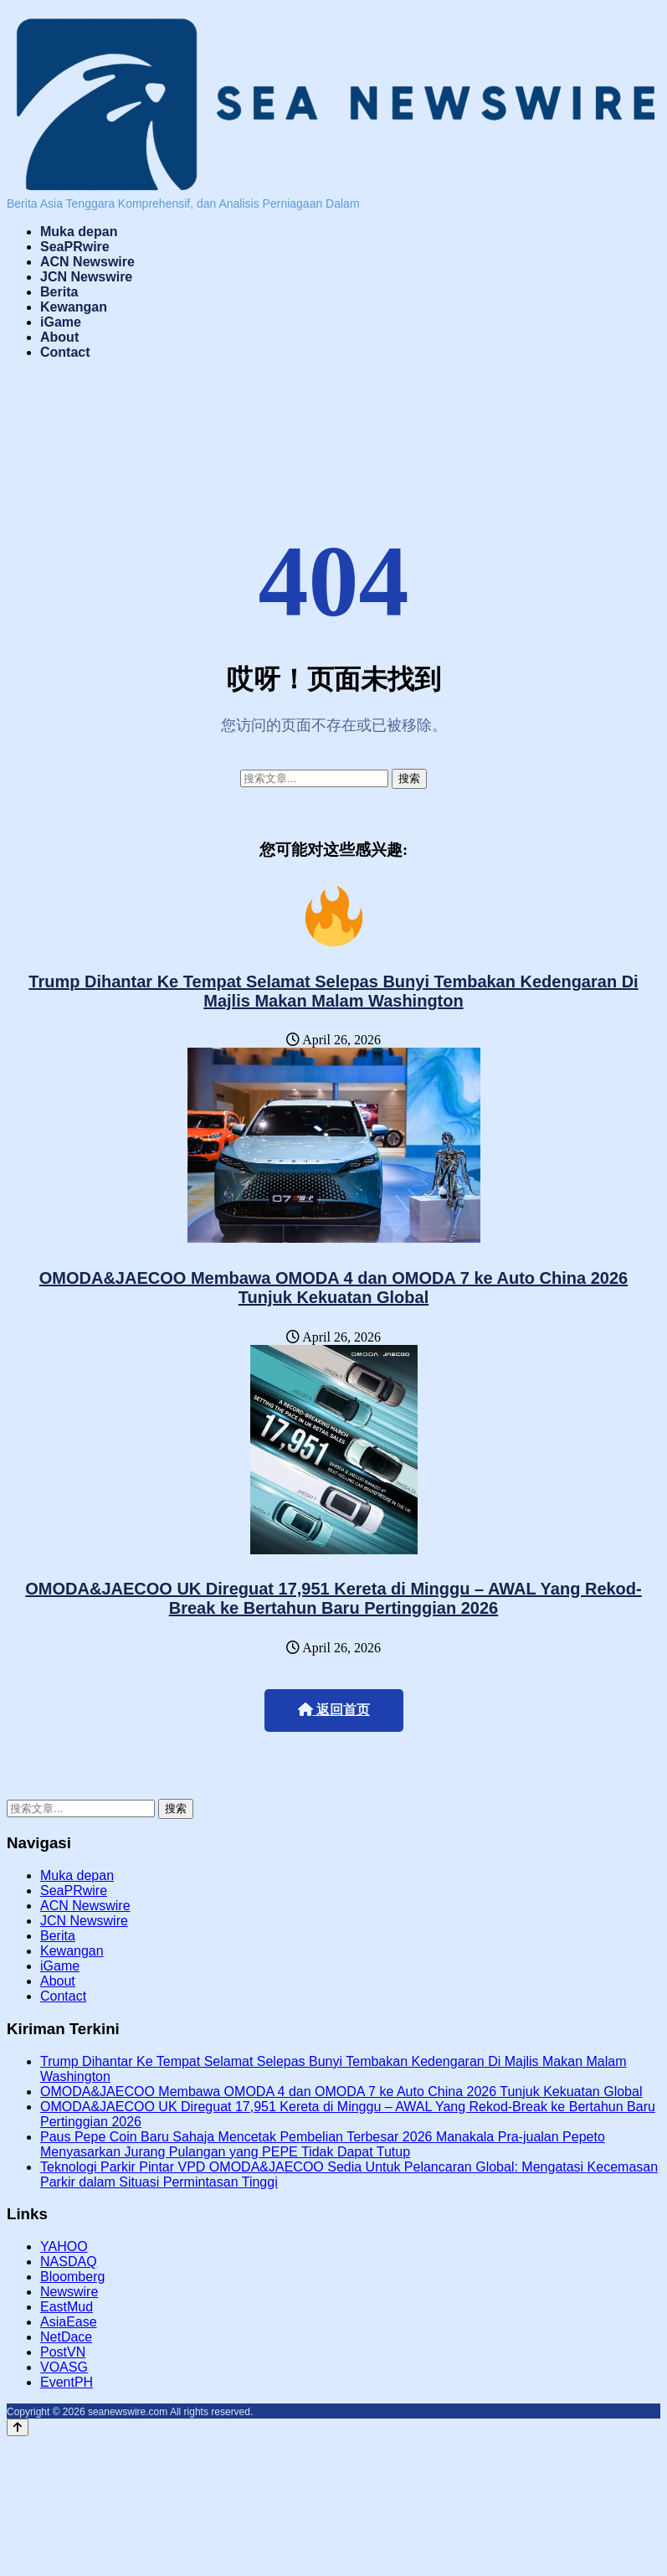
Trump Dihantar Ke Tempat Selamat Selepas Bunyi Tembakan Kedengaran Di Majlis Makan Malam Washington (333, 991)
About (59, 337)
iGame (60, 322)
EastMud (66, 2307)
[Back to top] (17, 2427)
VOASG (64, 2367)
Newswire (69, 2292)
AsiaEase (68, 2322)
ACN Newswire (87, 262)
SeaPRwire (75, 247)
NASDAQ (68, 2261)
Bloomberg (72, 2276)
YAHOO (64, 2246)
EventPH (66, 2382)
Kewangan (73, 307)
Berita (59, 292)
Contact (65, 352)
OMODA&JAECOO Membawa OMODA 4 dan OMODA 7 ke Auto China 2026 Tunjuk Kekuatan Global (333, 1287)
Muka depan (78, 231)
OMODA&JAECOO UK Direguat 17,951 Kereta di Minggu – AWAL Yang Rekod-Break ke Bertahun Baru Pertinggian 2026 (333, 1598)
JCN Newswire (86, 277)
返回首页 (334, 1710)
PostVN (62, 2352)
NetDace (66, 2337)
